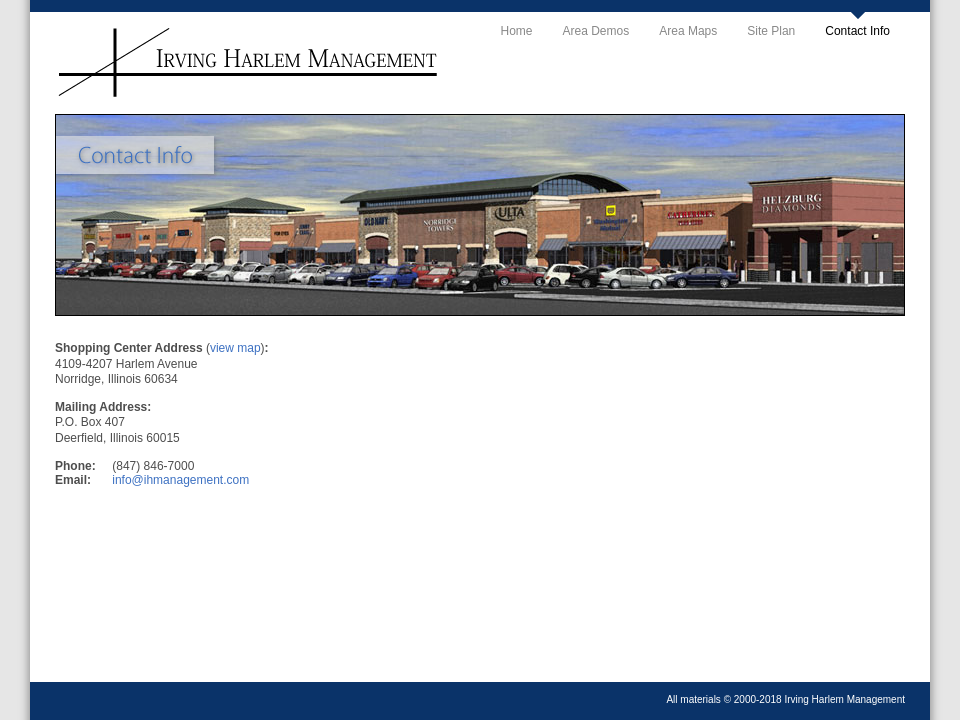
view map (235, 348)
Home (517, 31)
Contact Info (857, 31)
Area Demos (596, 31)
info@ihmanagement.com (180, 480)
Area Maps (688, 31)
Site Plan (771, 31)
